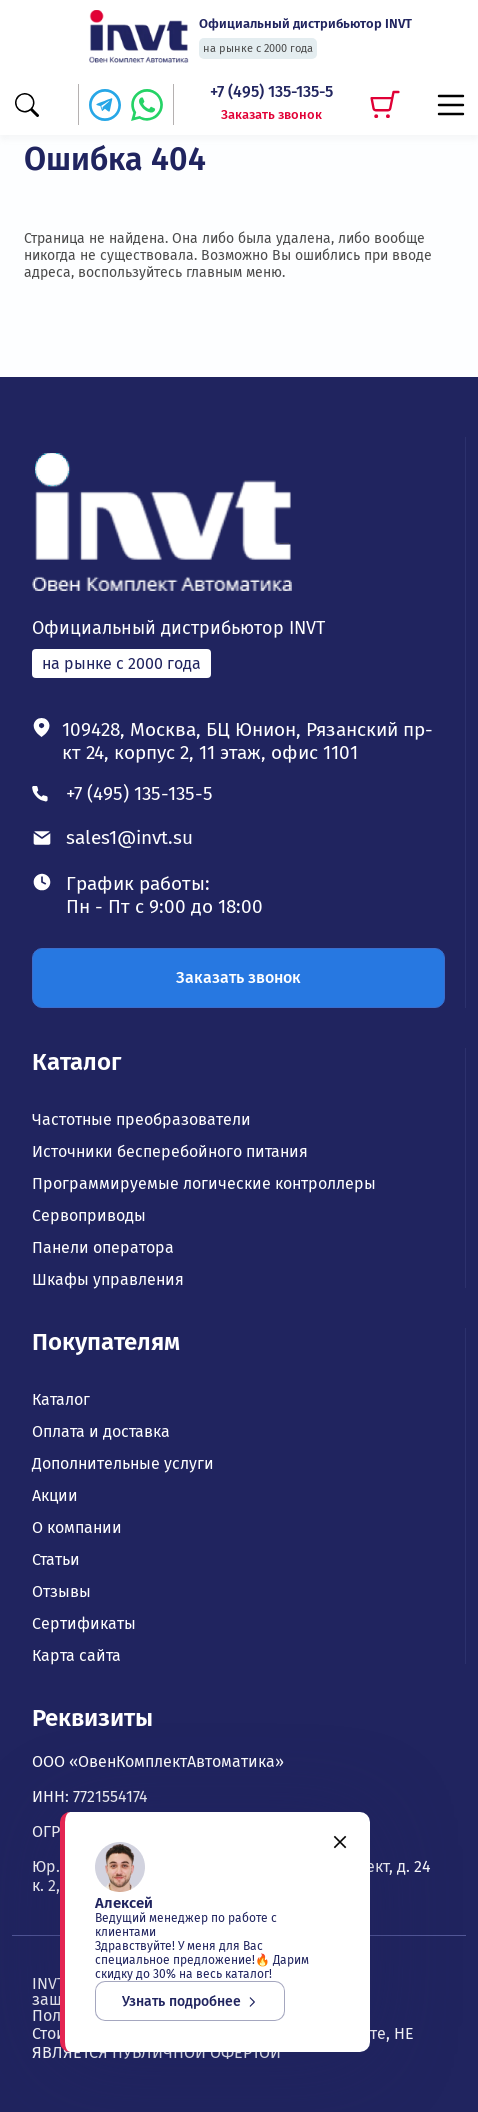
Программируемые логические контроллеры (204, 1184)
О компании (77, 1528)
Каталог (76, 1062)
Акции (55, 1496)
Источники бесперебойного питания (170, 1152)
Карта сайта (76, 1656)
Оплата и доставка (101, 1432)
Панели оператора (103, 1248)
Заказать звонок (271, 114)
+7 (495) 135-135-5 (271, 92)
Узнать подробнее (190, 2001)
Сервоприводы (89, 1216)
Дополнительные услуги (123, 1464)
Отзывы (61, 1592)
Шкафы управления (108, 1280)
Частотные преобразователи (141, 1120)
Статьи (56, 1560)
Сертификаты (84, 1624)
